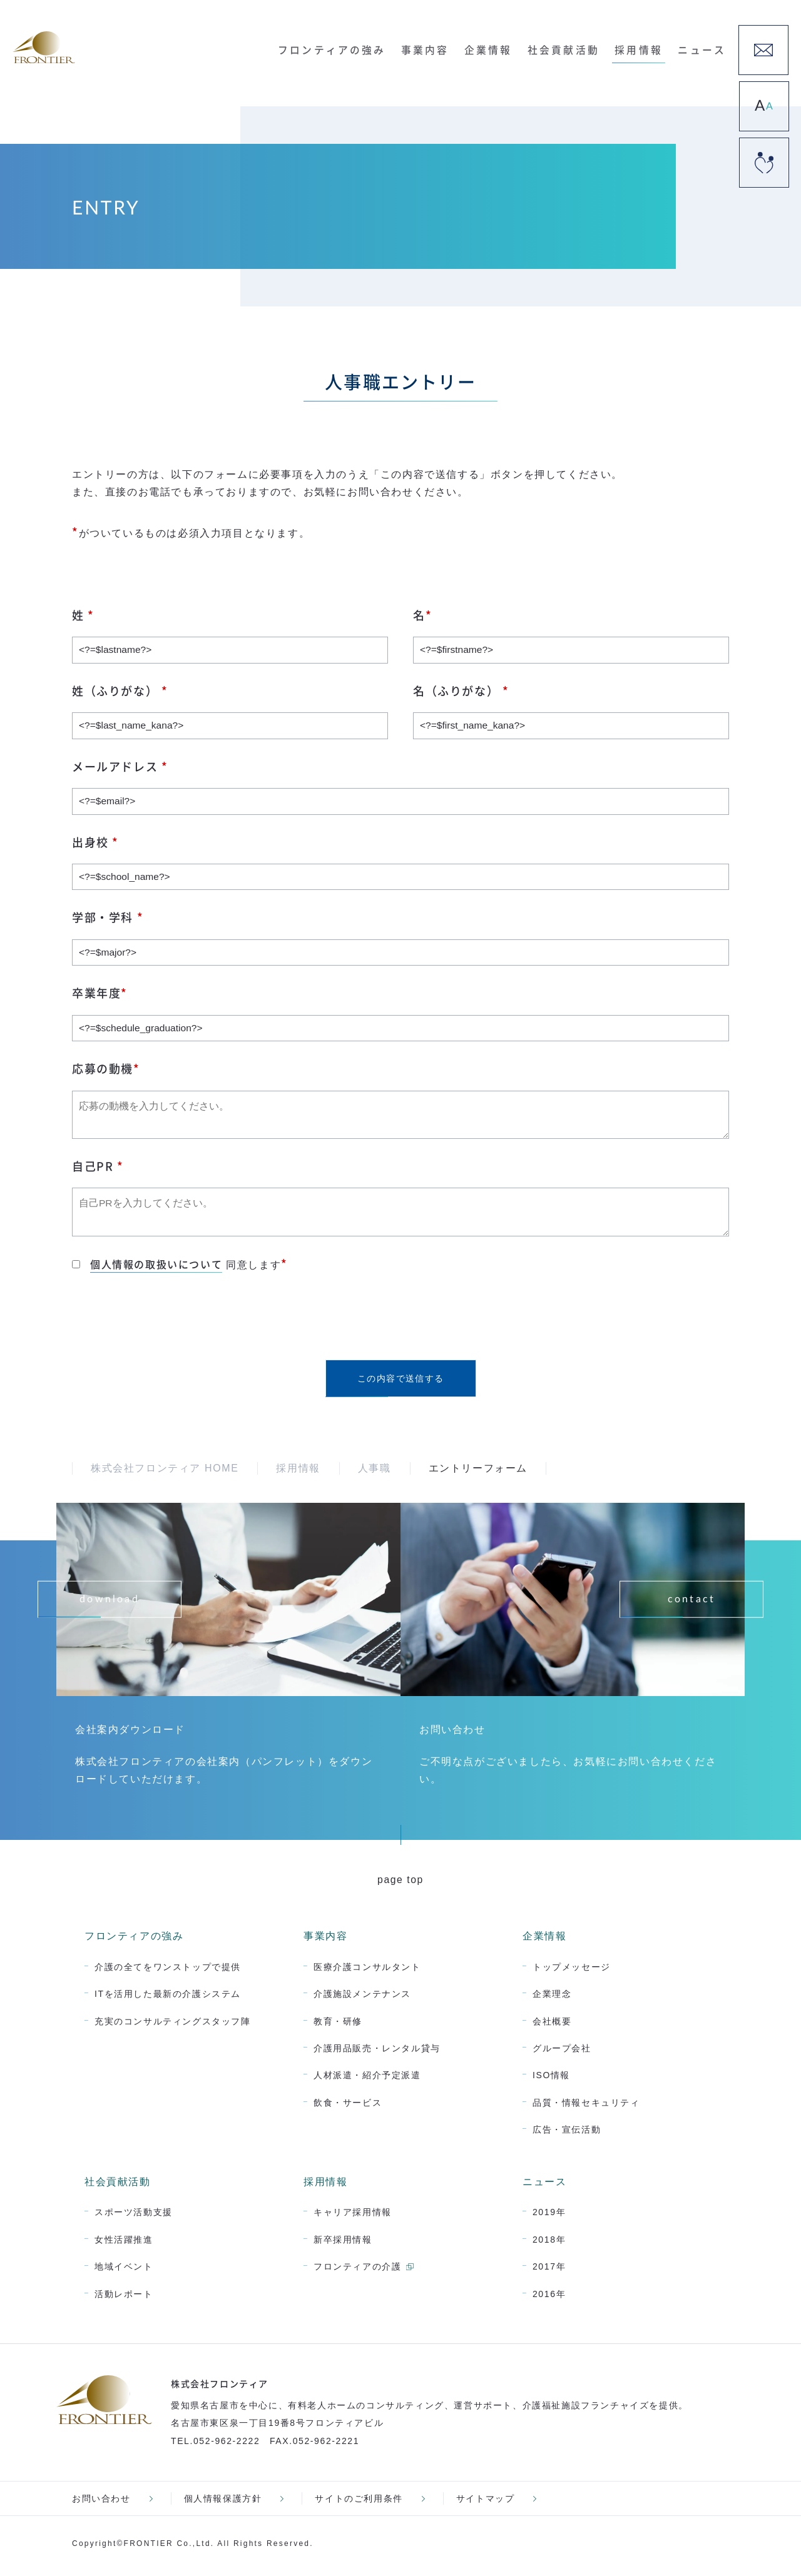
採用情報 (298, 1473)
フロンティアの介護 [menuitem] (357, 2271)
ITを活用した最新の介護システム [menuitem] (167, 1999)
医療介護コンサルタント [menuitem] (367, 1971)
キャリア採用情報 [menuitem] (353, 2217)
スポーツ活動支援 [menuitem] (133, 2217)
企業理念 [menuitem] (552, 1999)
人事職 (374, 1473)
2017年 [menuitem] (549, 2271)
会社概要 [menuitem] (552, 2026)
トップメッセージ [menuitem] (572, 1971)
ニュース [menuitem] (702, 48)
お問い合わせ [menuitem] (101, 2503)
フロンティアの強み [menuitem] (345, 48)
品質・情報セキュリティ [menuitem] (586, 2108)
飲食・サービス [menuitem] (348, 2108)
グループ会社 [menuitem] (562, 2053)
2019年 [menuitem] (549, 2217)
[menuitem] (763, 50)
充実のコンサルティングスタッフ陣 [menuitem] (172, 2026)
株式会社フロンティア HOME (164, 1473)
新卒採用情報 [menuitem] (343, 2244)
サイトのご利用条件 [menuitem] (358, 2503)
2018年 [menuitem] (549, 2244)
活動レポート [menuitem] (123, 2298)
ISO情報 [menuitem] (551, 2080)
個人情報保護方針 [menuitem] (223, 2503)
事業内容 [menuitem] (436, 48)
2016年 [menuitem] (549, 2298)
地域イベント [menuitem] (123, 2271)
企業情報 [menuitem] (496, 48)
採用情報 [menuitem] (641, 48)
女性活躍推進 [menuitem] (123, 2244)
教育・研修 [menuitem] (338, 2026)
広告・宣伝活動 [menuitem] (567, 2134)
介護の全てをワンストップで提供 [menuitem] (167, 1971)
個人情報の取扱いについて (156, 1269)
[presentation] (167, 1322)
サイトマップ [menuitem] (485, 2503)
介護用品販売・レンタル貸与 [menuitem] (377, 2053)
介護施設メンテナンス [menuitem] (362, 1999)
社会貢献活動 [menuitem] (569, 48)
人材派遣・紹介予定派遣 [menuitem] (367, 2080)
